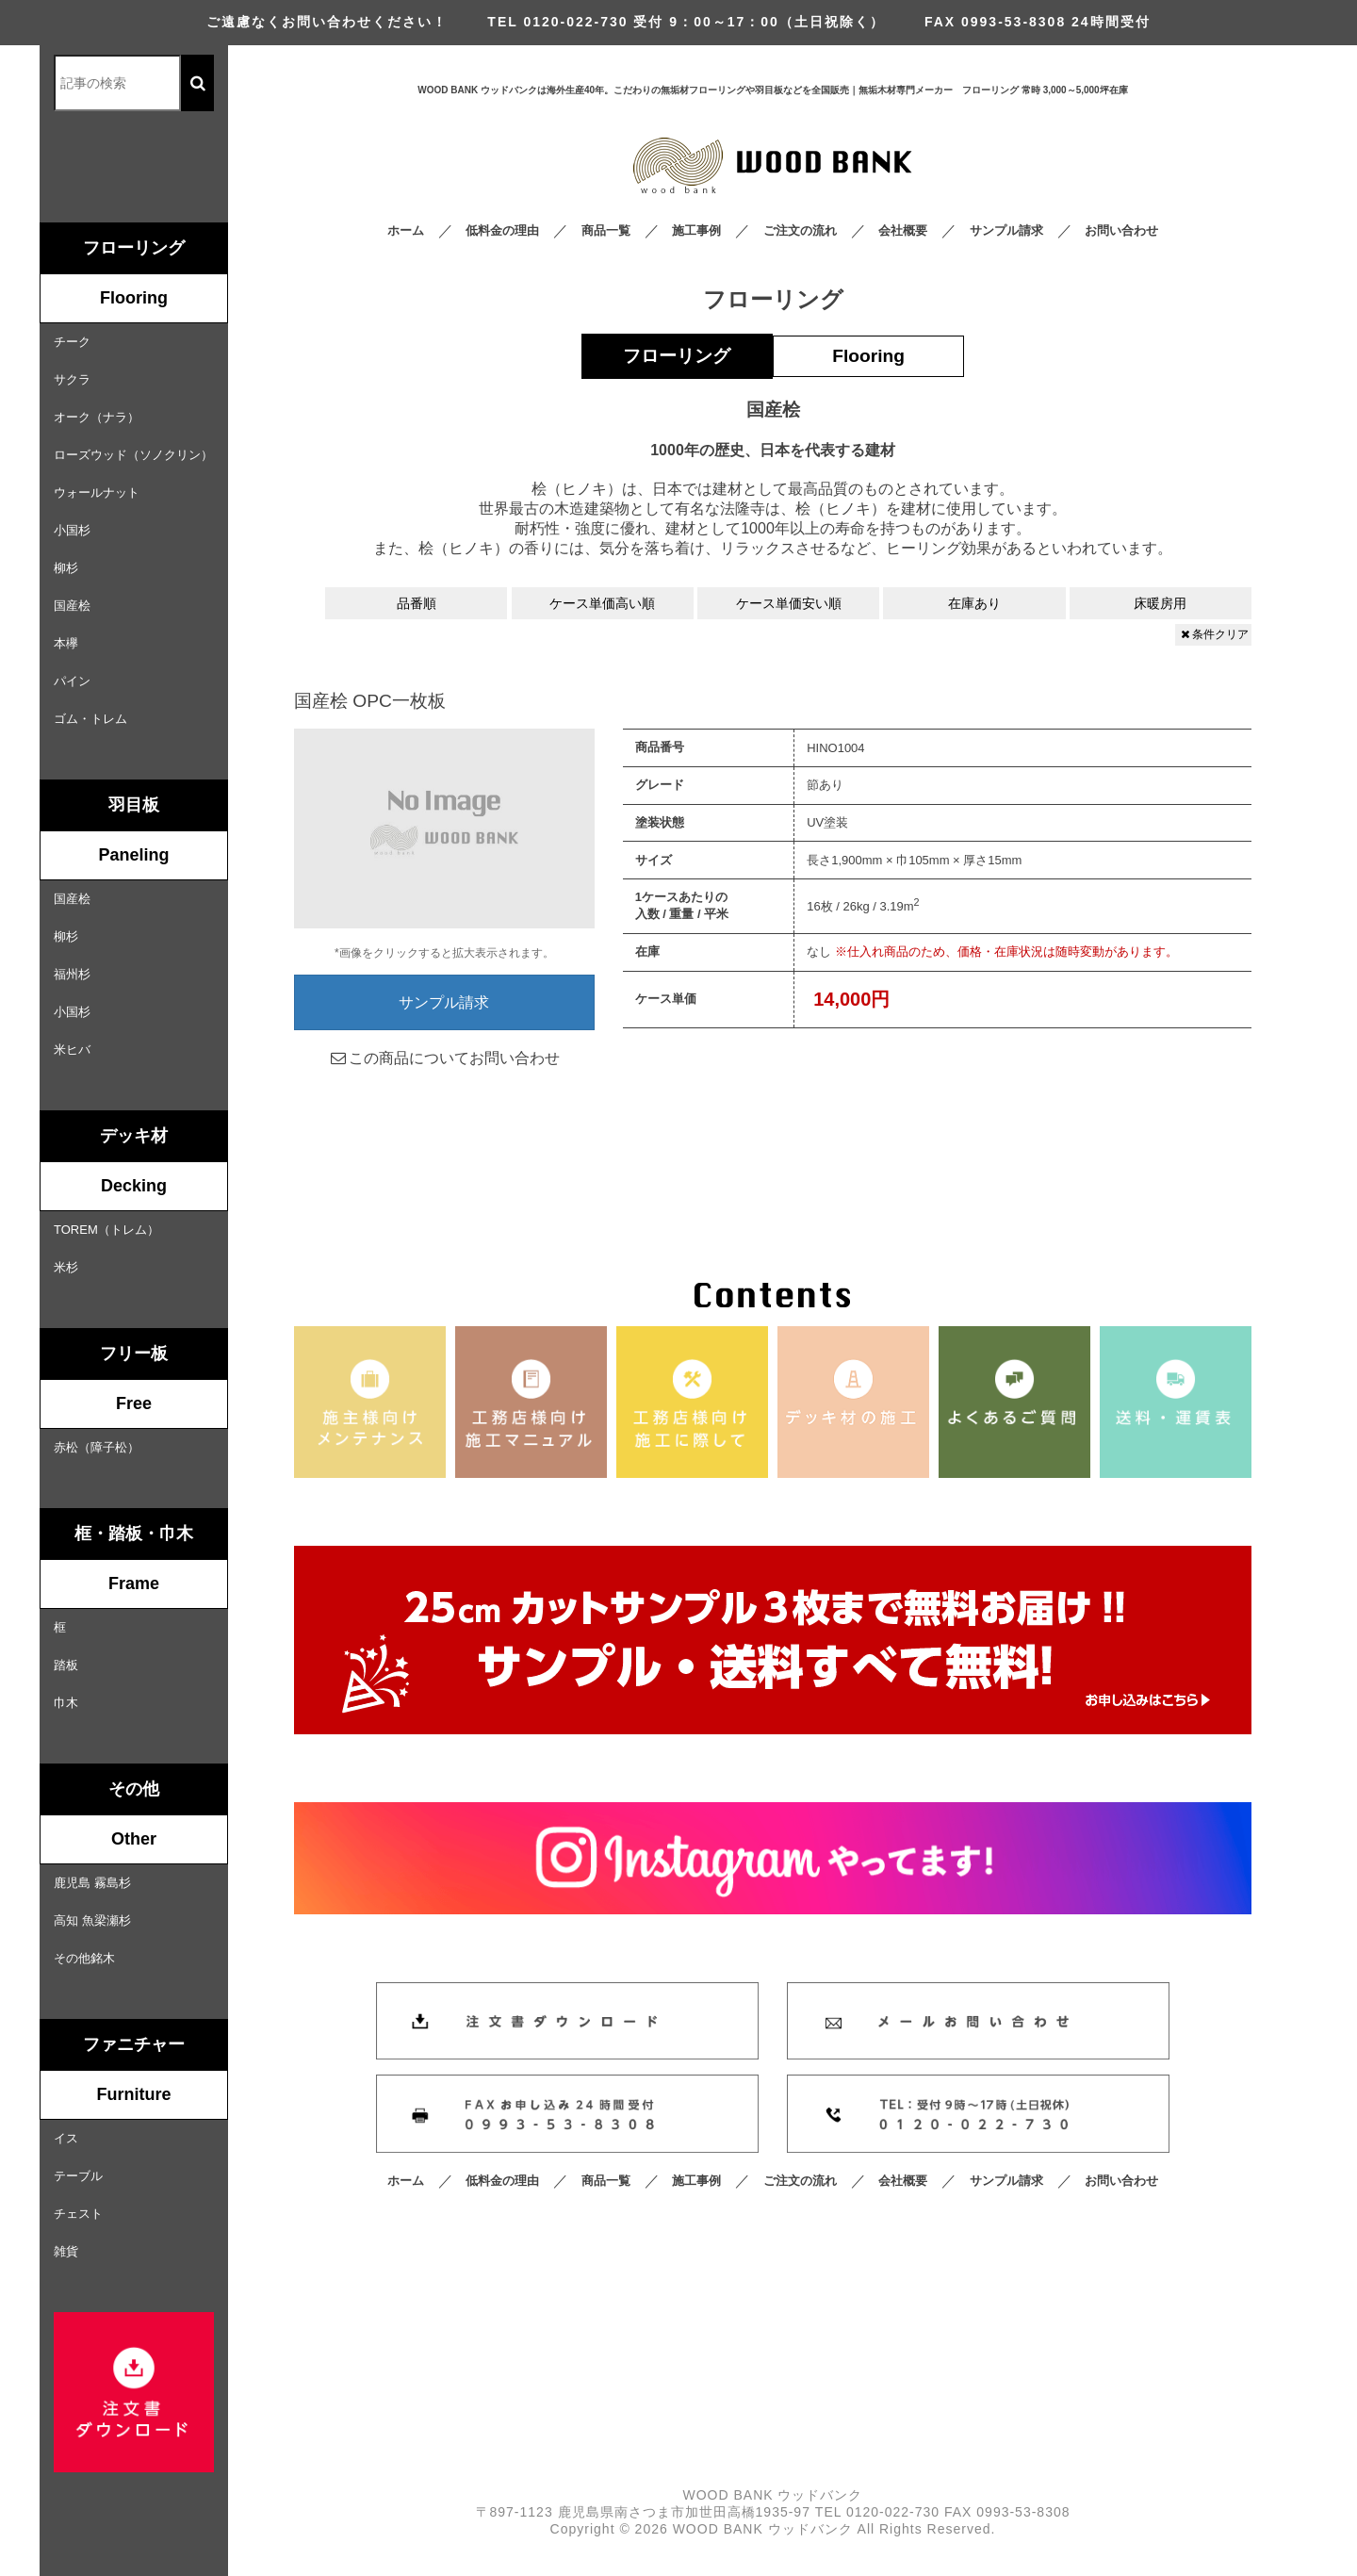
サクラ (72, 379)
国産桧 (72, 606)
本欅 (66, 643)
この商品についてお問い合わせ (444, 1058)
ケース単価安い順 (789, 603)
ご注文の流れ (800, 230)
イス (66, 2138)
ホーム (405, 230)
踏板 (66, 1665)
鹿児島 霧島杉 (92, 1883)
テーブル (78, 2176)
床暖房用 (1160, 603)
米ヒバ (72, 1049)
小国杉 (72, 530)
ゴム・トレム (90, 719)
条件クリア (1213, 634)
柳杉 (66, 568)
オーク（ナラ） (96, 417)
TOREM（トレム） (106, 1229)
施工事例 (696, 230)
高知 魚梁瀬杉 (92, 1920)
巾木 (66, 1703)
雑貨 (66, 2251)
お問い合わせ (1121, 230)
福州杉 (72, 974)
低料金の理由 (502, 230)
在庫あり (974, 603)
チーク (72, 342)
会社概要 (902, 230)
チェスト (78, 2214)
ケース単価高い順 (602, 603)
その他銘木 (84, 1958)
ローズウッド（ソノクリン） (133, 455)
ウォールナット (96, 492)
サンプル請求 (1006, 230)
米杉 (66, 1267)
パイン (72, 681)
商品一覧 (605, 230)
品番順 (416, 603)
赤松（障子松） (96, 1447)
